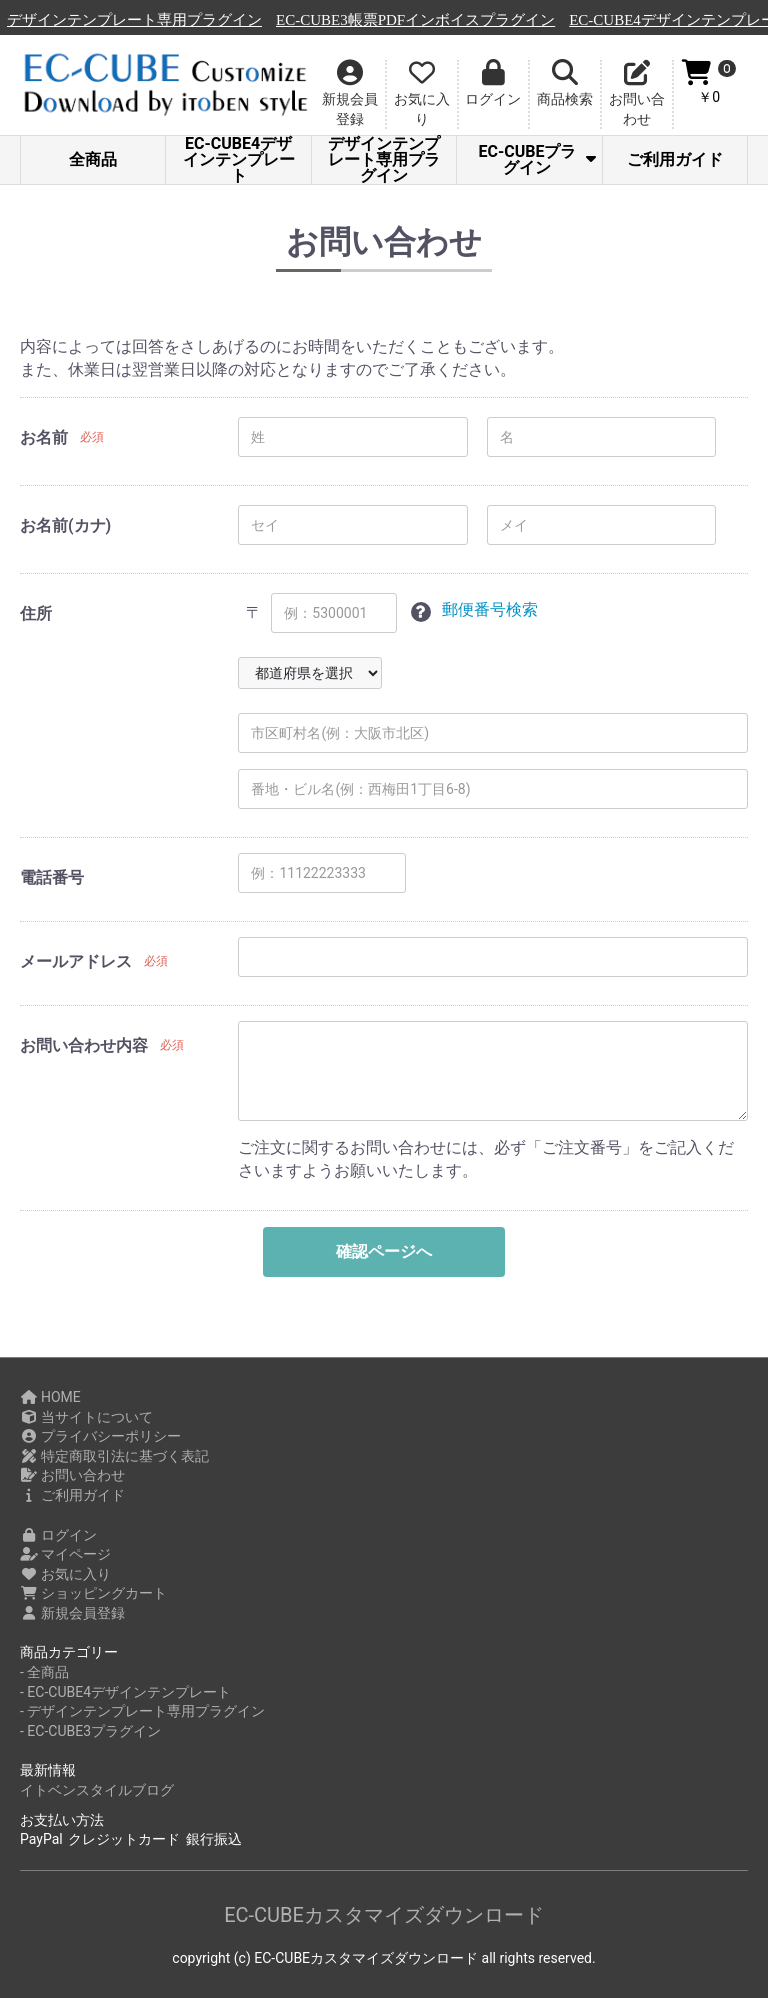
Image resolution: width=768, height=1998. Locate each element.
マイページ (65, 1554)
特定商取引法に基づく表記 (114, 1456)
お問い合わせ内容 (84, 1045)
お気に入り (65, 1574)
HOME (50, 1397)
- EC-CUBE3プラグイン (90, 1731)
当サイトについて (86, 1417)
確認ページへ (384, 1251)
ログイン (58, 1535)
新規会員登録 (72, 1613)
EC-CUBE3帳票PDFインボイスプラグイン (593, 20)
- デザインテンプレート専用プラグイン (142, 1711)
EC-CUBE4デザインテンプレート (239, 160)
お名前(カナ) (65, 525)
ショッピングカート (93, 1593)
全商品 (93, 159)
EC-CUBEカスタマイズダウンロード (384, 1915)
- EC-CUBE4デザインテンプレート (125, 1692)
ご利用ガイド (675, 159)
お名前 (44, 437)
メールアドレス (76, 961)
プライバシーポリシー (100, 1436)
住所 (36, 613)
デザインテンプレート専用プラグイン (312, 20)
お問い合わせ (72, 1475)
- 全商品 (44, 1672)
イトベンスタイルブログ (97, 1790)
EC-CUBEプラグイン (536, 159)
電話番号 (52, 877)
